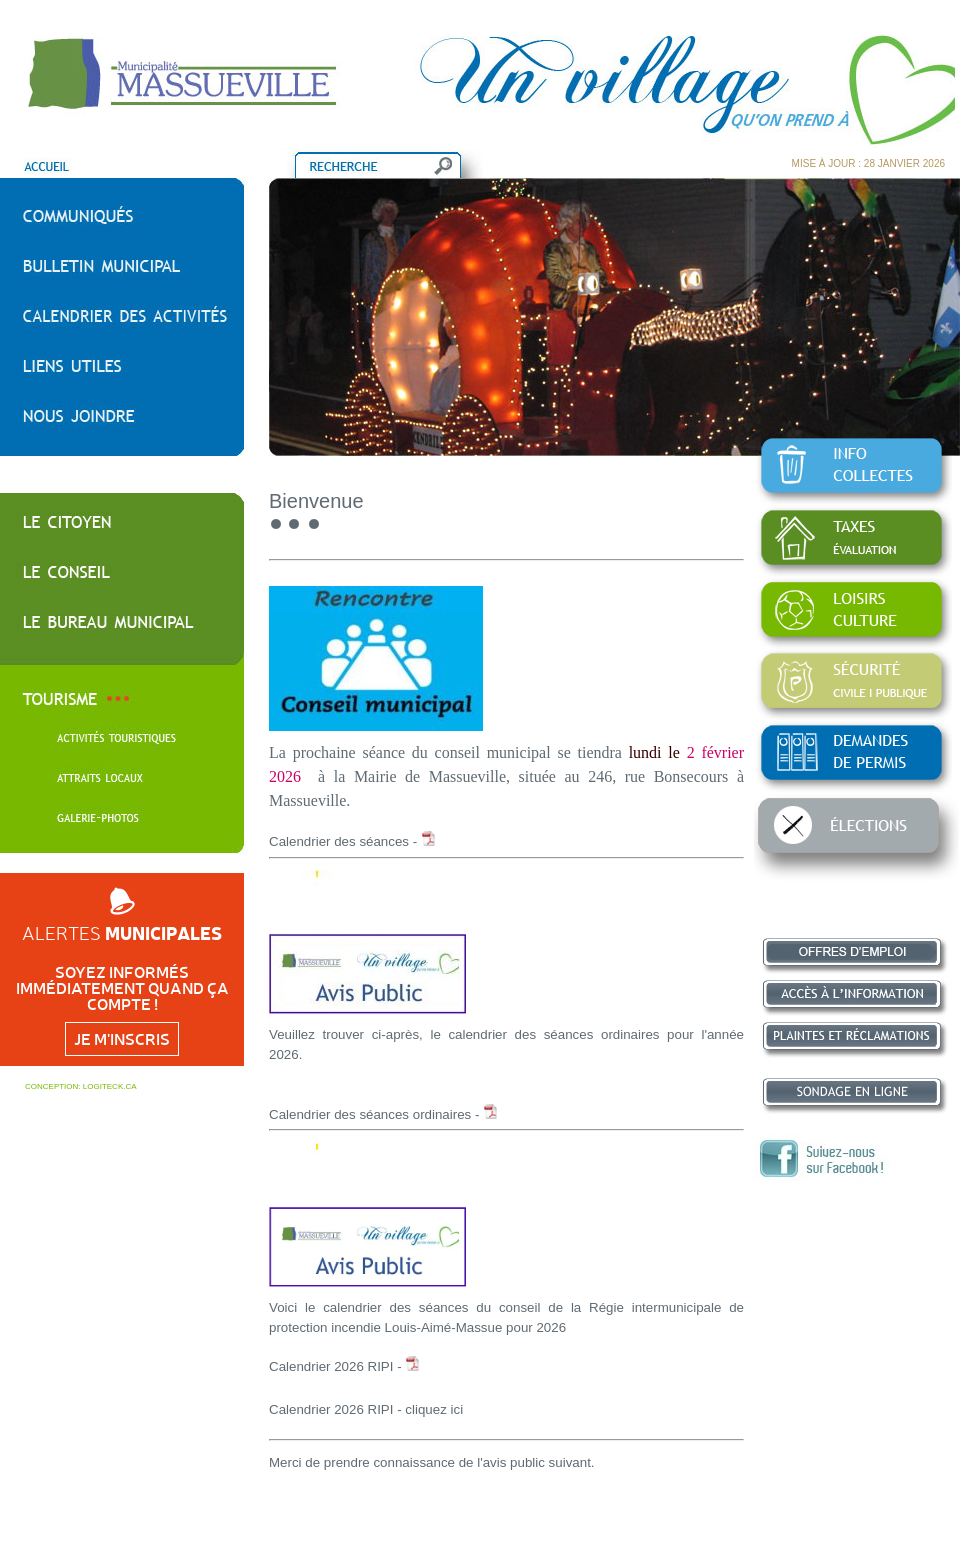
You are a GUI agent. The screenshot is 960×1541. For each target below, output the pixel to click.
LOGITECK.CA (110, 1086)
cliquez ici (434, 1409)
